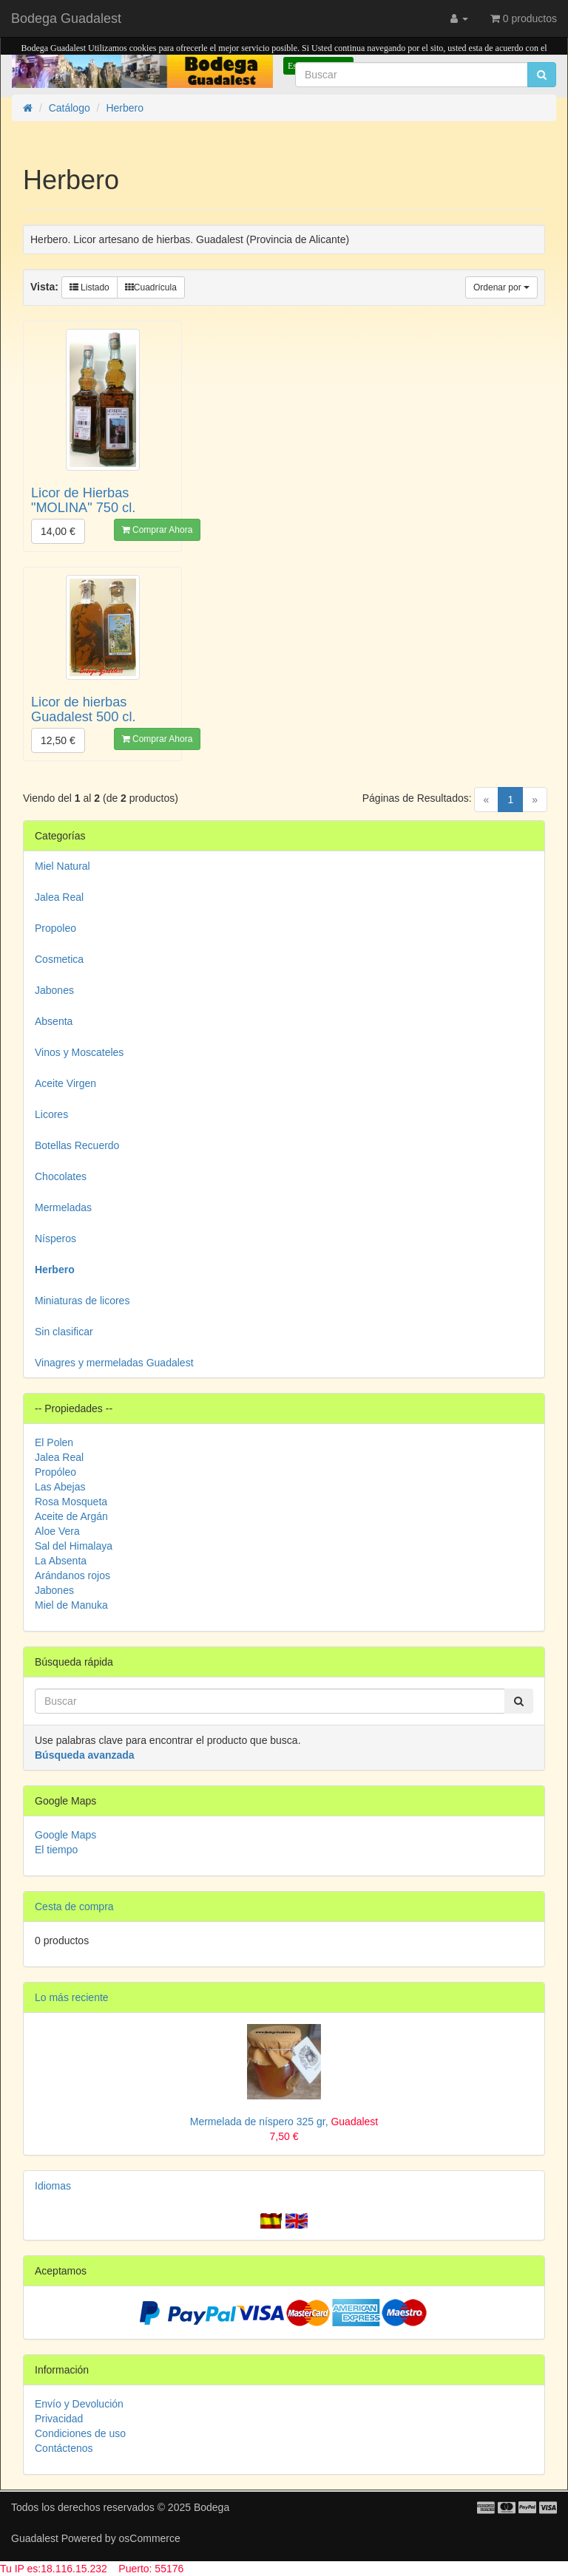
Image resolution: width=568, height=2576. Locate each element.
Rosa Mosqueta (71, 1501)
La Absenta (61, 1561)
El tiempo (56, 1850)
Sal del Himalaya (73, 1546)
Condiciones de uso (80, 2433)
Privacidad (59, 2419)
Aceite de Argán (71, 1516)
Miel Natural (62, 866)
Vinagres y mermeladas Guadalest (114, 1363)
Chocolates (61, 1176)
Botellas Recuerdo (77, 1145)
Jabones (54, 990)
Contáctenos (64, 2448)
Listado (89, 287)
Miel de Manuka (71, 1605)
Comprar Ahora (157, 530)
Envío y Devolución (79, 2404)
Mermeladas (63, 1207)
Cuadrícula (151, 287)
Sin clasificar (64, 1332)
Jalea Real (59, 897)
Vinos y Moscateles (79, 1052)
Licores (51, 1114)
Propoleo (55, 928)
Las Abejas (60, 1487)
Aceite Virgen (65, 1083)
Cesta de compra (74, 1906)
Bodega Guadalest (66, 18)
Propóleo (55, 1472)
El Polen (54, 1442)
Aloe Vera (57, 1531)
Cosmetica (59, 959)
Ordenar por (501, 287)
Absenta (53, 1021)
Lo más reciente (72, 1997)
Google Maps (65, 1835)
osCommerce (149, 2538)
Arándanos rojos (72, 1575)
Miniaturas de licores (82, 1300)
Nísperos (55, 1238)
